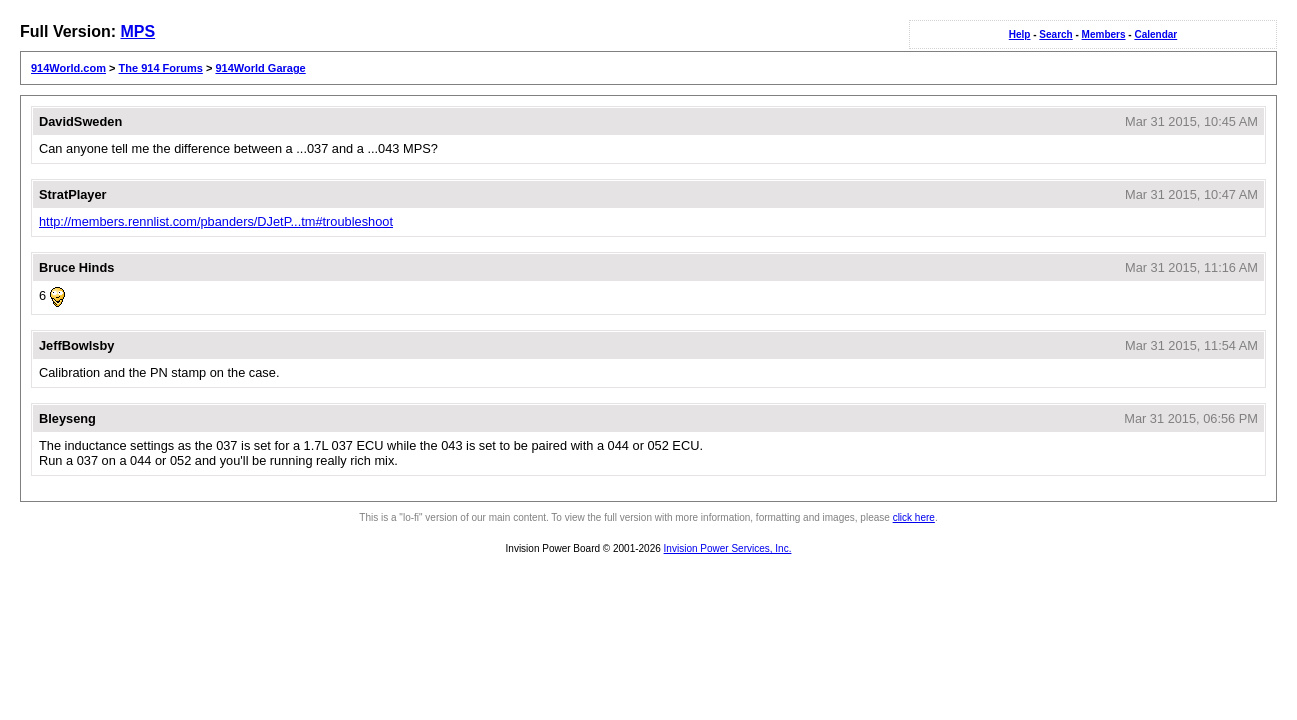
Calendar (1155, 34)
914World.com (68, 68)
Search (1055, 34)
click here (914, 517)
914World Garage (260, 68)
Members (1104, 34)
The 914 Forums (161, 68)
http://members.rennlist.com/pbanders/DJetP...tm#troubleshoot (216, 221)
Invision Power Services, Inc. (728, 548)
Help (1020, 34)
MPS (137, 31)
